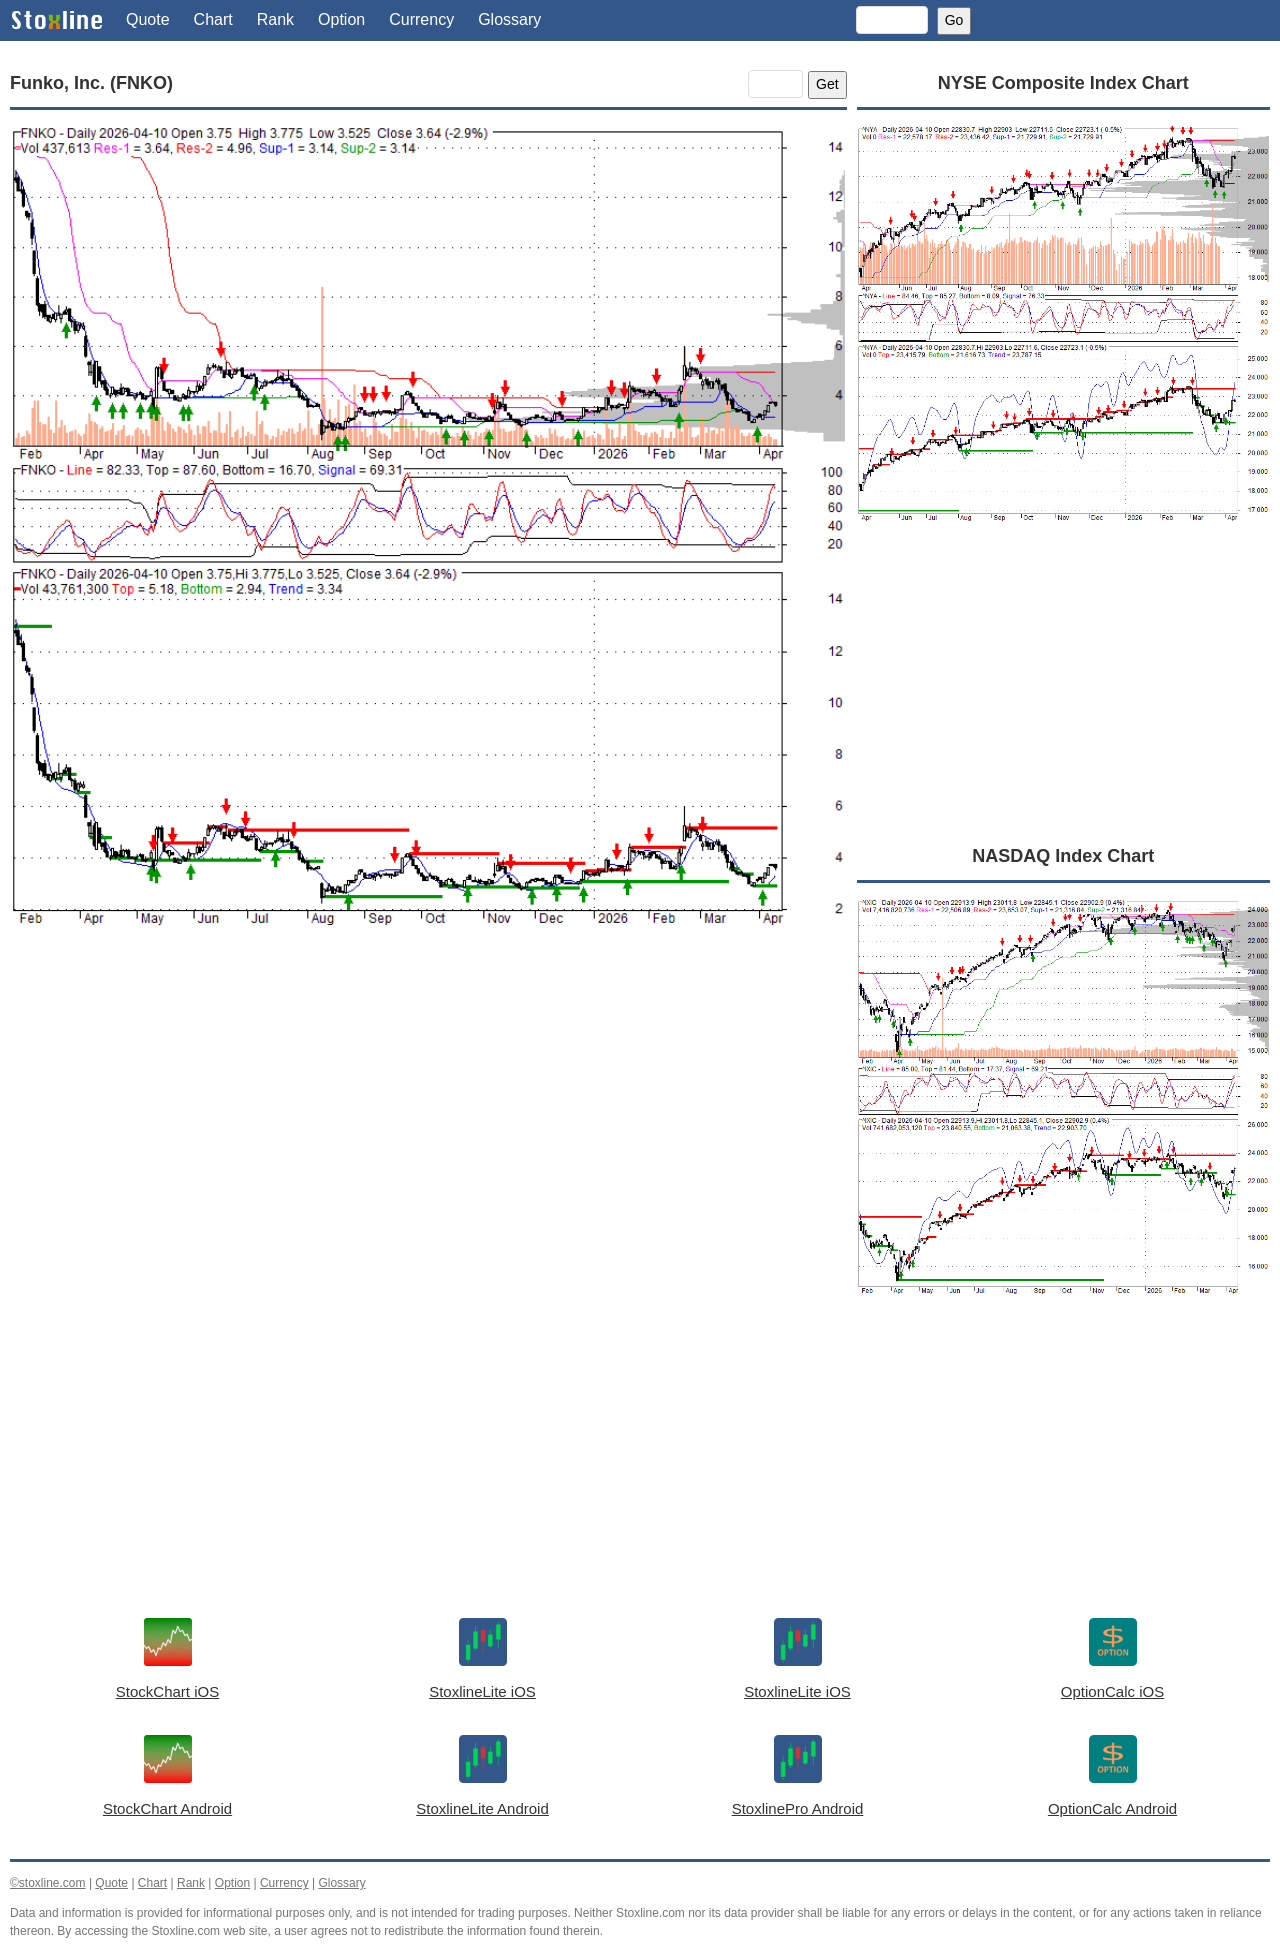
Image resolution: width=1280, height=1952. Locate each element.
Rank (275, 19)
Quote (148, 19)
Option (341, 19)
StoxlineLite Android (482, 1808)
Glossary (509, 19)
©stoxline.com (48, 1883)
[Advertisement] (428, 1142)
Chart (213, 19)
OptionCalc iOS (1112, 1691)
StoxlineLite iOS (482, 1691)
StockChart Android (167, 1808)
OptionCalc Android (1112, 1808)
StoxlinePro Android (798, 1808)
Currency (421, 19)
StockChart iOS (167, 1691)
